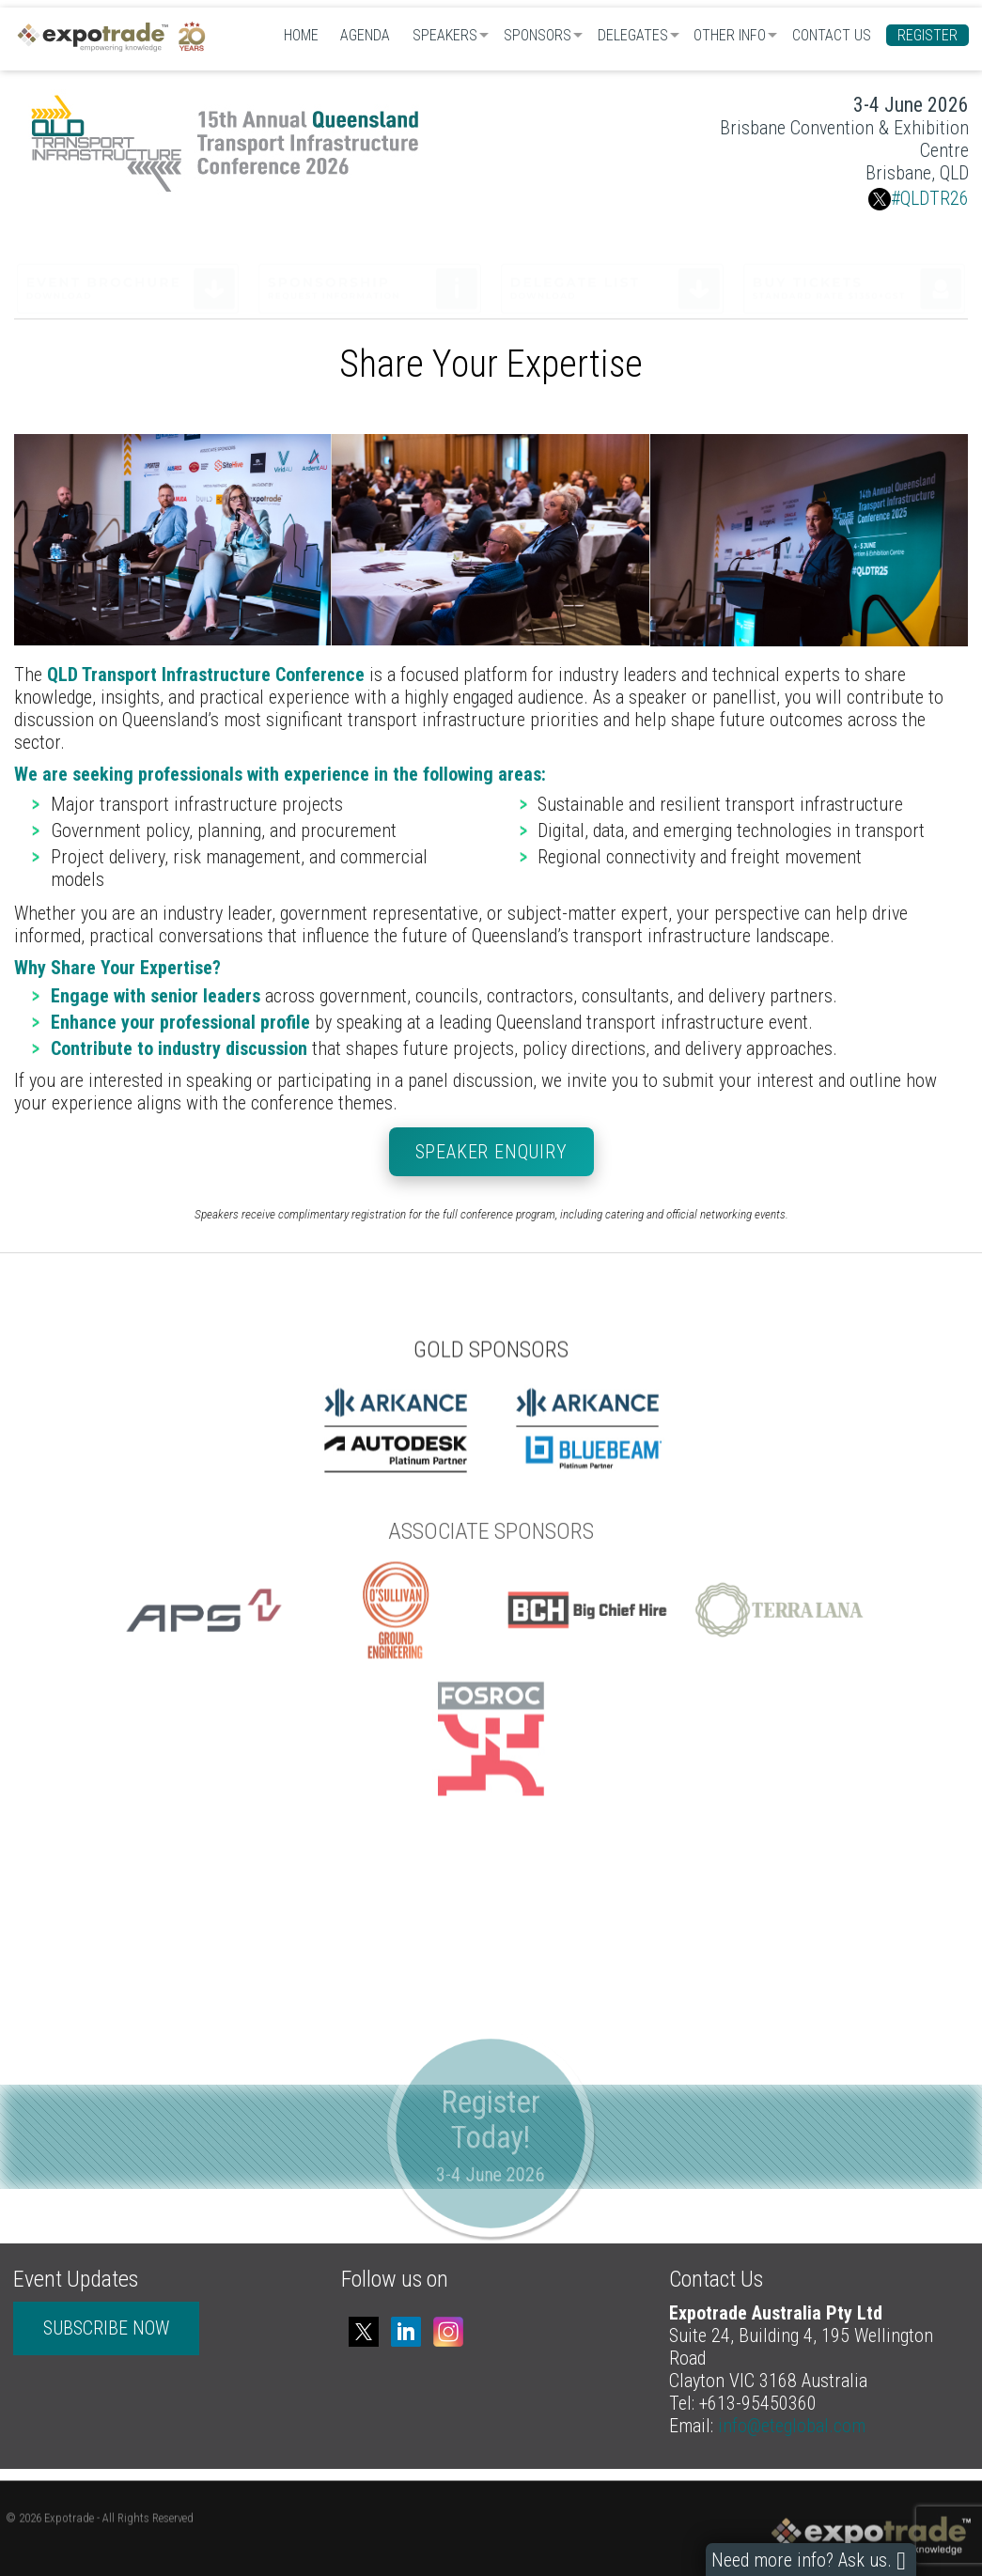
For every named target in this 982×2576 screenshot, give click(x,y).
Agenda (365, 35)
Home (301, 35)
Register (927, 35)
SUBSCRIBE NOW (106, 2328)
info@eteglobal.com (791, 2425)
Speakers (445, 35)
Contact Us (831, 35)
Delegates (633, 35)
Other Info (730, 35)
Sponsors (537, 35)
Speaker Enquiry (491, 1152)
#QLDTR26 (918, 198)
